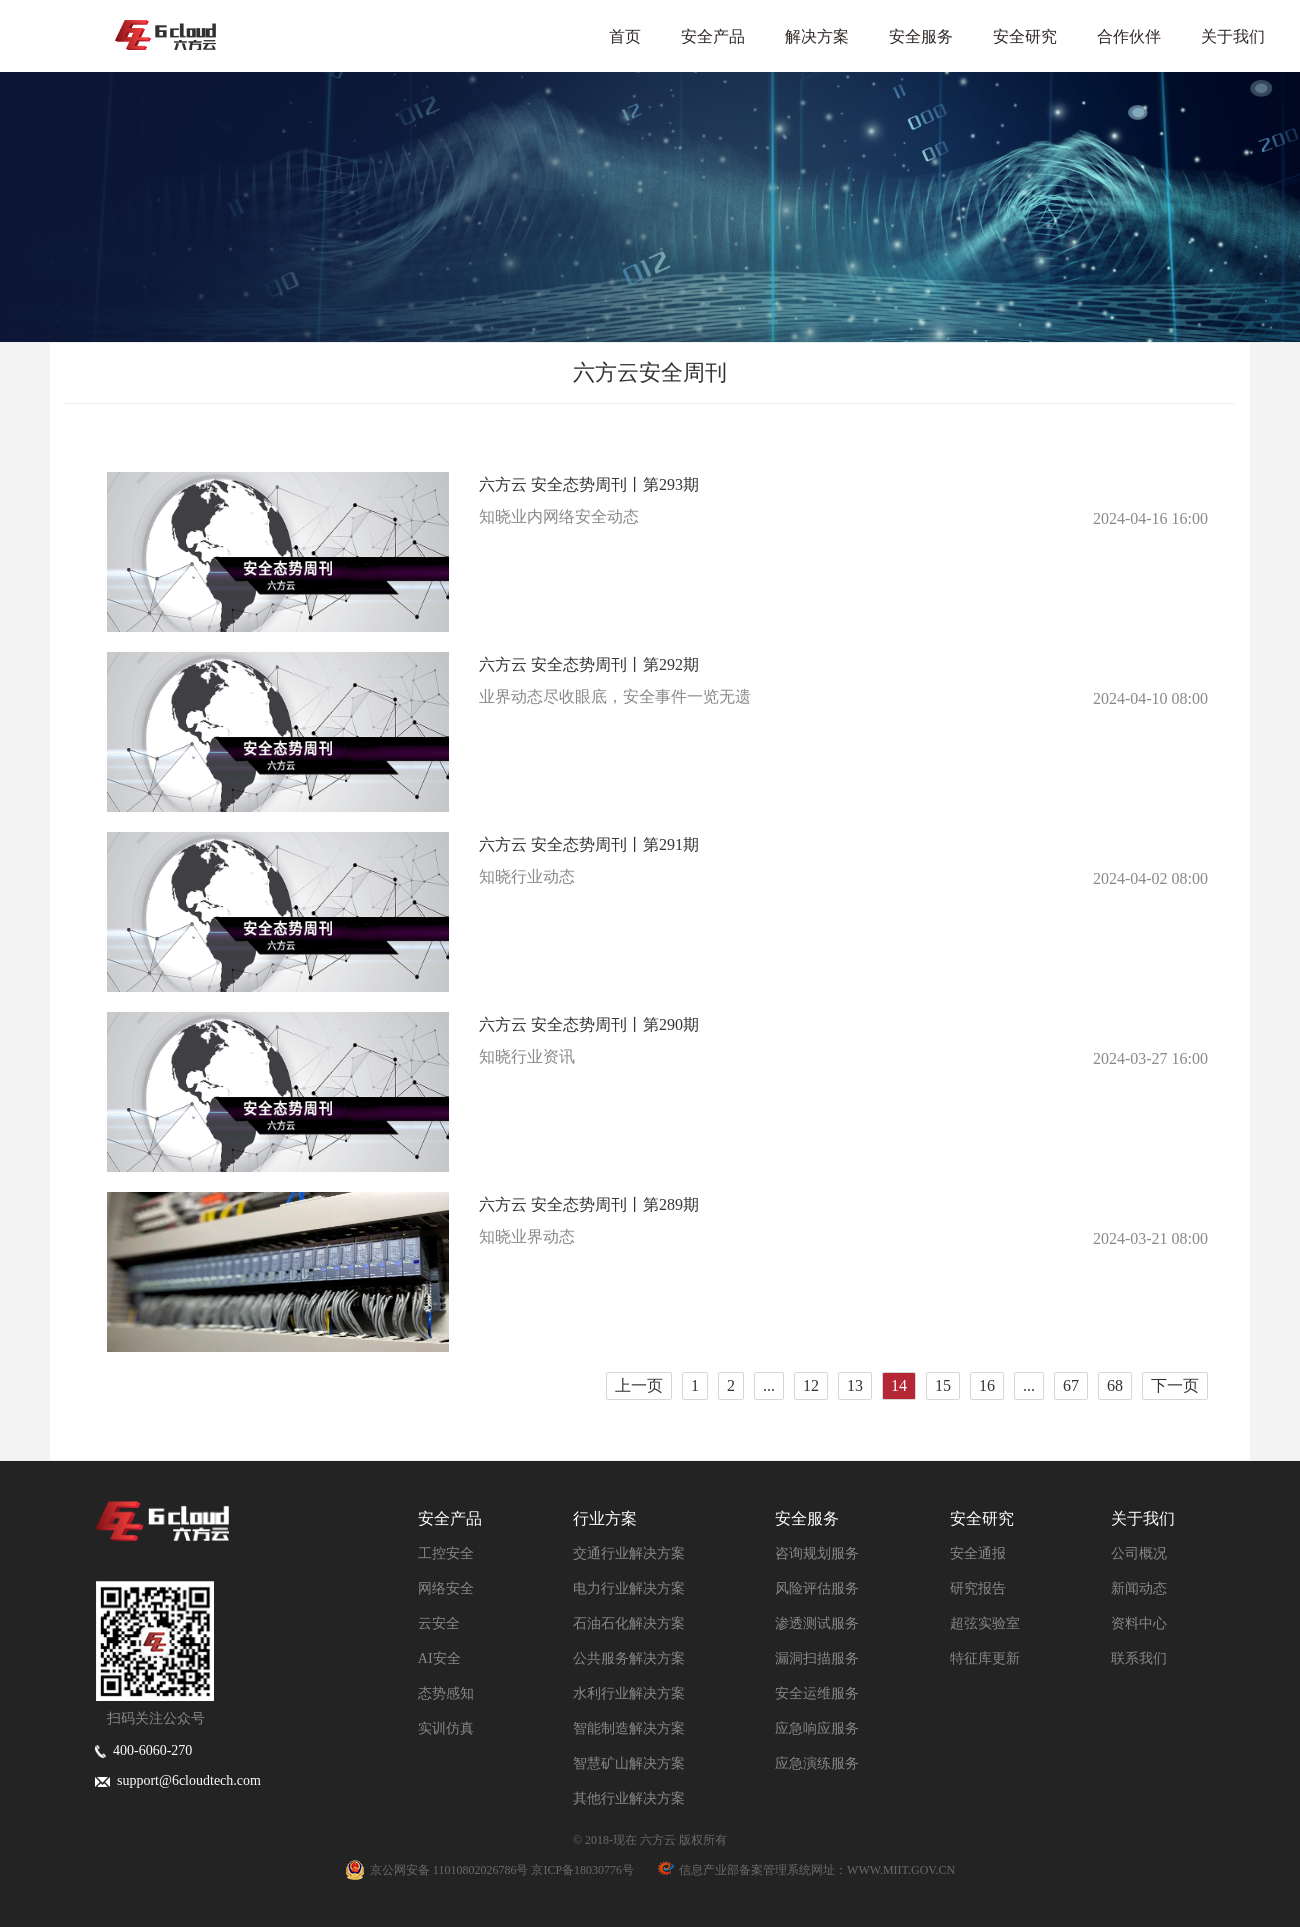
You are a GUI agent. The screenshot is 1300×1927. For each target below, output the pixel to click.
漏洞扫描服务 (817, 1658)
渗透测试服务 (817, 1623)
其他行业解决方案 (629, 1798)
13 (855, 1385)
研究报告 (978, 1588)
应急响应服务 (817, 1728)
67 (1071, 1385)
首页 (625, 36)
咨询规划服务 (817, 1553)
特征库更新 (985, 1658)
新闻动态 (1139, 1588)
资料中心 (1139, 1623)
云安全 (439, 1623)
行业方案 (605, 1518)
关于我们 (1233, 36)
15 (943, 1385)
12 (811, 1385)
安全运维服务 (817, 1693)
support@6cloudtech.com (178, 1780)
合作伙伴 (1129, 36)
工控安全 (446, 1553)
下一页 (1175, 1385)
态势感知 (446, 1693)
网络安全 (446, 1588)
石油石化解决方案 (629, 1623)
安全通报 (978, 1553)
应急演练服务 (817, 1763)
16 (987, 1385)
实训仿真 (446, 1728)
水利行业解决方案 (629, 1693)
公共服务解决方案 (629, 1658)
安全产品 (713, 36)
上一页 (639, 1385)
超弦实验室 (985, 1623)
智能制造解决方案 (629, 1728)
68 (1115, 1385)
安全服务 (921, 36)
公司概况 (1139, 1553)
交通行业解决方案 (629, 1553)
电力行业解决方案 (629, 1588)
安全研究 (1025, 36)
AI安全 (439, 1658)
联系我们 (1139, 1658)
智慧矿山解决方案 (629, 1763)
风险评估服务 (817, 1588)
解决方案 (817, 36)
